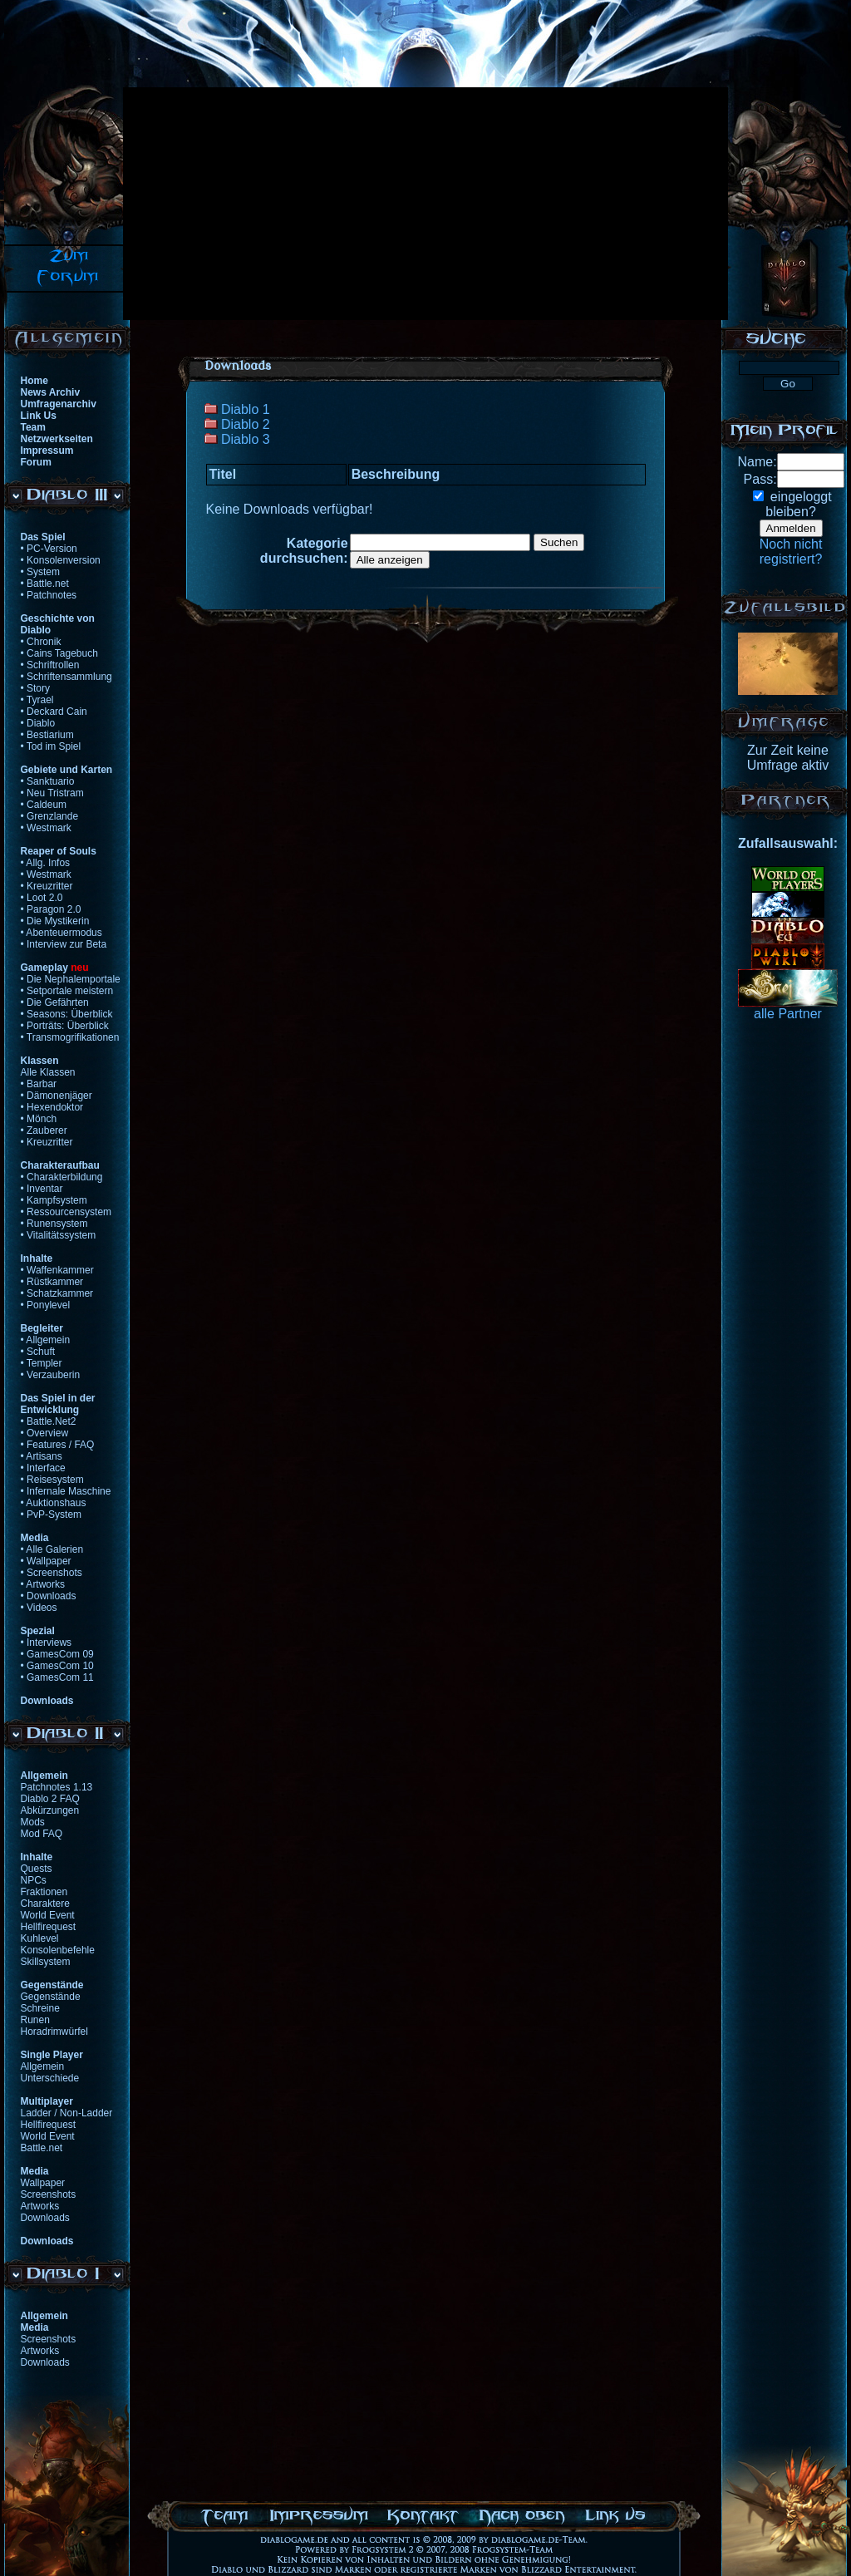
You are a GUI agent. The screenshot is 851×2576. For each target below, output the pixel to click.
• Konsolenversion (61, 560)
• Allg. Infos (46, 863)
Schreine (40, 2008)
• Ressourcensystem (66, 1212)
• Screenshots (51, 1573)
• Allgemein (46, 1340)
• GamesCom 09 (57, 1654)
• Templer (41, 1363)
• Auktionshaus (53, 1503)
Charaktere (45, 1903)
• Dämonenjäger (56, 1095)
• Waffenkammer (57, 1270)
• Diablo (38, 723)
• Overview (45, 1433)
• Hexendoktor (52, 1107)
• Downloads (48, 1596)
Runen (35, 2020)
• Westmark (46, 828)
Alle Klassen (48, 1072)
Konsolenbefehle (58, 1950)
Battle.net (42, 2148)
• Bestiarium (47, 735)
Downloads (45, 2218)
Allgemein (43, 2066)
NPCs (34, 1880)
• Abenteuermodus (61, 932)
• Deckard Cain (54, 711)
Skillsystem (46, 1962)
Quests (36, 1868)
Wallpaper (43, 2183)
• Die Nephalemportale (71, 979)
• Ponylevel (46, 1305)
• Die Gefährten (55, 1002)
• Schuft (38, 1351)
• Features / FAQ (58, 1445)
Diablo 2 (245, 424)
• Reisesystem (52, 1479)
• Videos (39, 1607)
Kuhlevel (40, 1938)
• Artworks (43, 1584)
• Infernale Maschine (66, 1491)
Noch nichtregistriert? (791, 551)
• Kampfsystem (54, 1200)
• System (41, 572)
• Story (36, 688)
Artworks (40, 2206)
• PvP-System (51, 1514)
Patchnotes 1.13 (57, 1787)
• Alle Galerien (52, 1549)
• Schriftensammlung (66, 676)
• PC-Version (49, 548)
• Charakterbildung (62, 1177)
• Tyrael (37, 700)
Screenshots (48, 2194)
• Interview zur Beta (64, 944)
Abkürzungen (50, 1810)
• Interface (43, 1468)
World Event (48, 1915)
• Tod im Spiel (51, 746)
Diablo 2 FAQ (50, 1799)
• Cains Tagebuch (59, 653)
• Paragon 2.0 (51, 909)
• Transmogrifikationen (70, 1037)
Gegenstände (51, 1996)
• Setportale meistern (67, 991)
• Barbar (39, 1084)
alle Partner (788, 1014)
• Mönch (39, 1119)
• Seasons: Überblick (67, 1014)
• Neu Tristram (52, 793)
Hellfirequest (48, 1927)
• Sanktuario (48, 781)
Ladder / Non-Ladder (67, 2113)
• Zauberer (44, 1130)
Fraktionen (44, 1892)
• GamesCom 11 (57, 1677)
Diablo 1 (245, 409)
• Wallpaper (46, 1561)
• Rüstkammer (52, 1282)
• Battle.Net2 (48, 1421)
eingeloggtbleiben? (798, 504)
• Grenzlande (50, 816)
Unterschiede (50, 2078)
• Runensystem (54, 1223)
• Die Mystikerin (55, 921)
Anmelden (791, 528)
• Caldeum (44, 804)
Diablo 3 (245, 439)
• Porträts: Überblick (65, 1026)
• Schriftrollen (50, 665)
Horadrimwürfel (54, 2031)
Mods (33, 1822)
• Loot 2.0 (42, 898)
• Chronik (41, 642)
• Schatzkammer (57, 1293)
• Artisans (41, 1456)
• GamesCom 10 (57, 1666)
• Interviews (46, 1642)
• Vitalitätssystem (58, 1235)
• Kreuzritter (47, 886)
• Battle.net (45, 583)
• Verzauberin (51, 1375)
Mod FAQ (42, 1834)
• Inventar (42, 1188)
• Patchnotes (49, 595)
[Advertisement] (291, 203)
